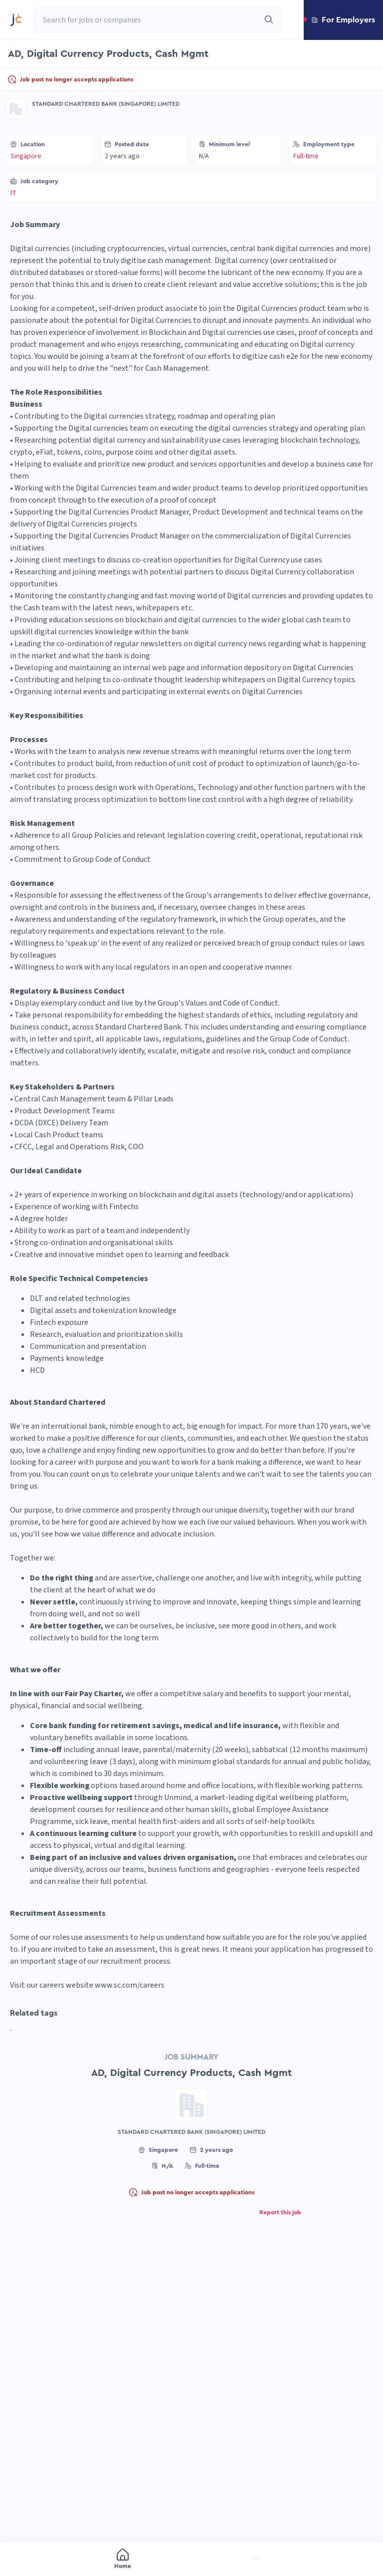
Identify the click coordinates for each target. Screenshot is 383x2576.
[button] (343, 20)
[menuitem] (57, 2560)
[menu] (191, 2559)
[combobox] (147, 20)
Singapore (25, 156)
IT (13, 193)
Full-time (306, 156)
